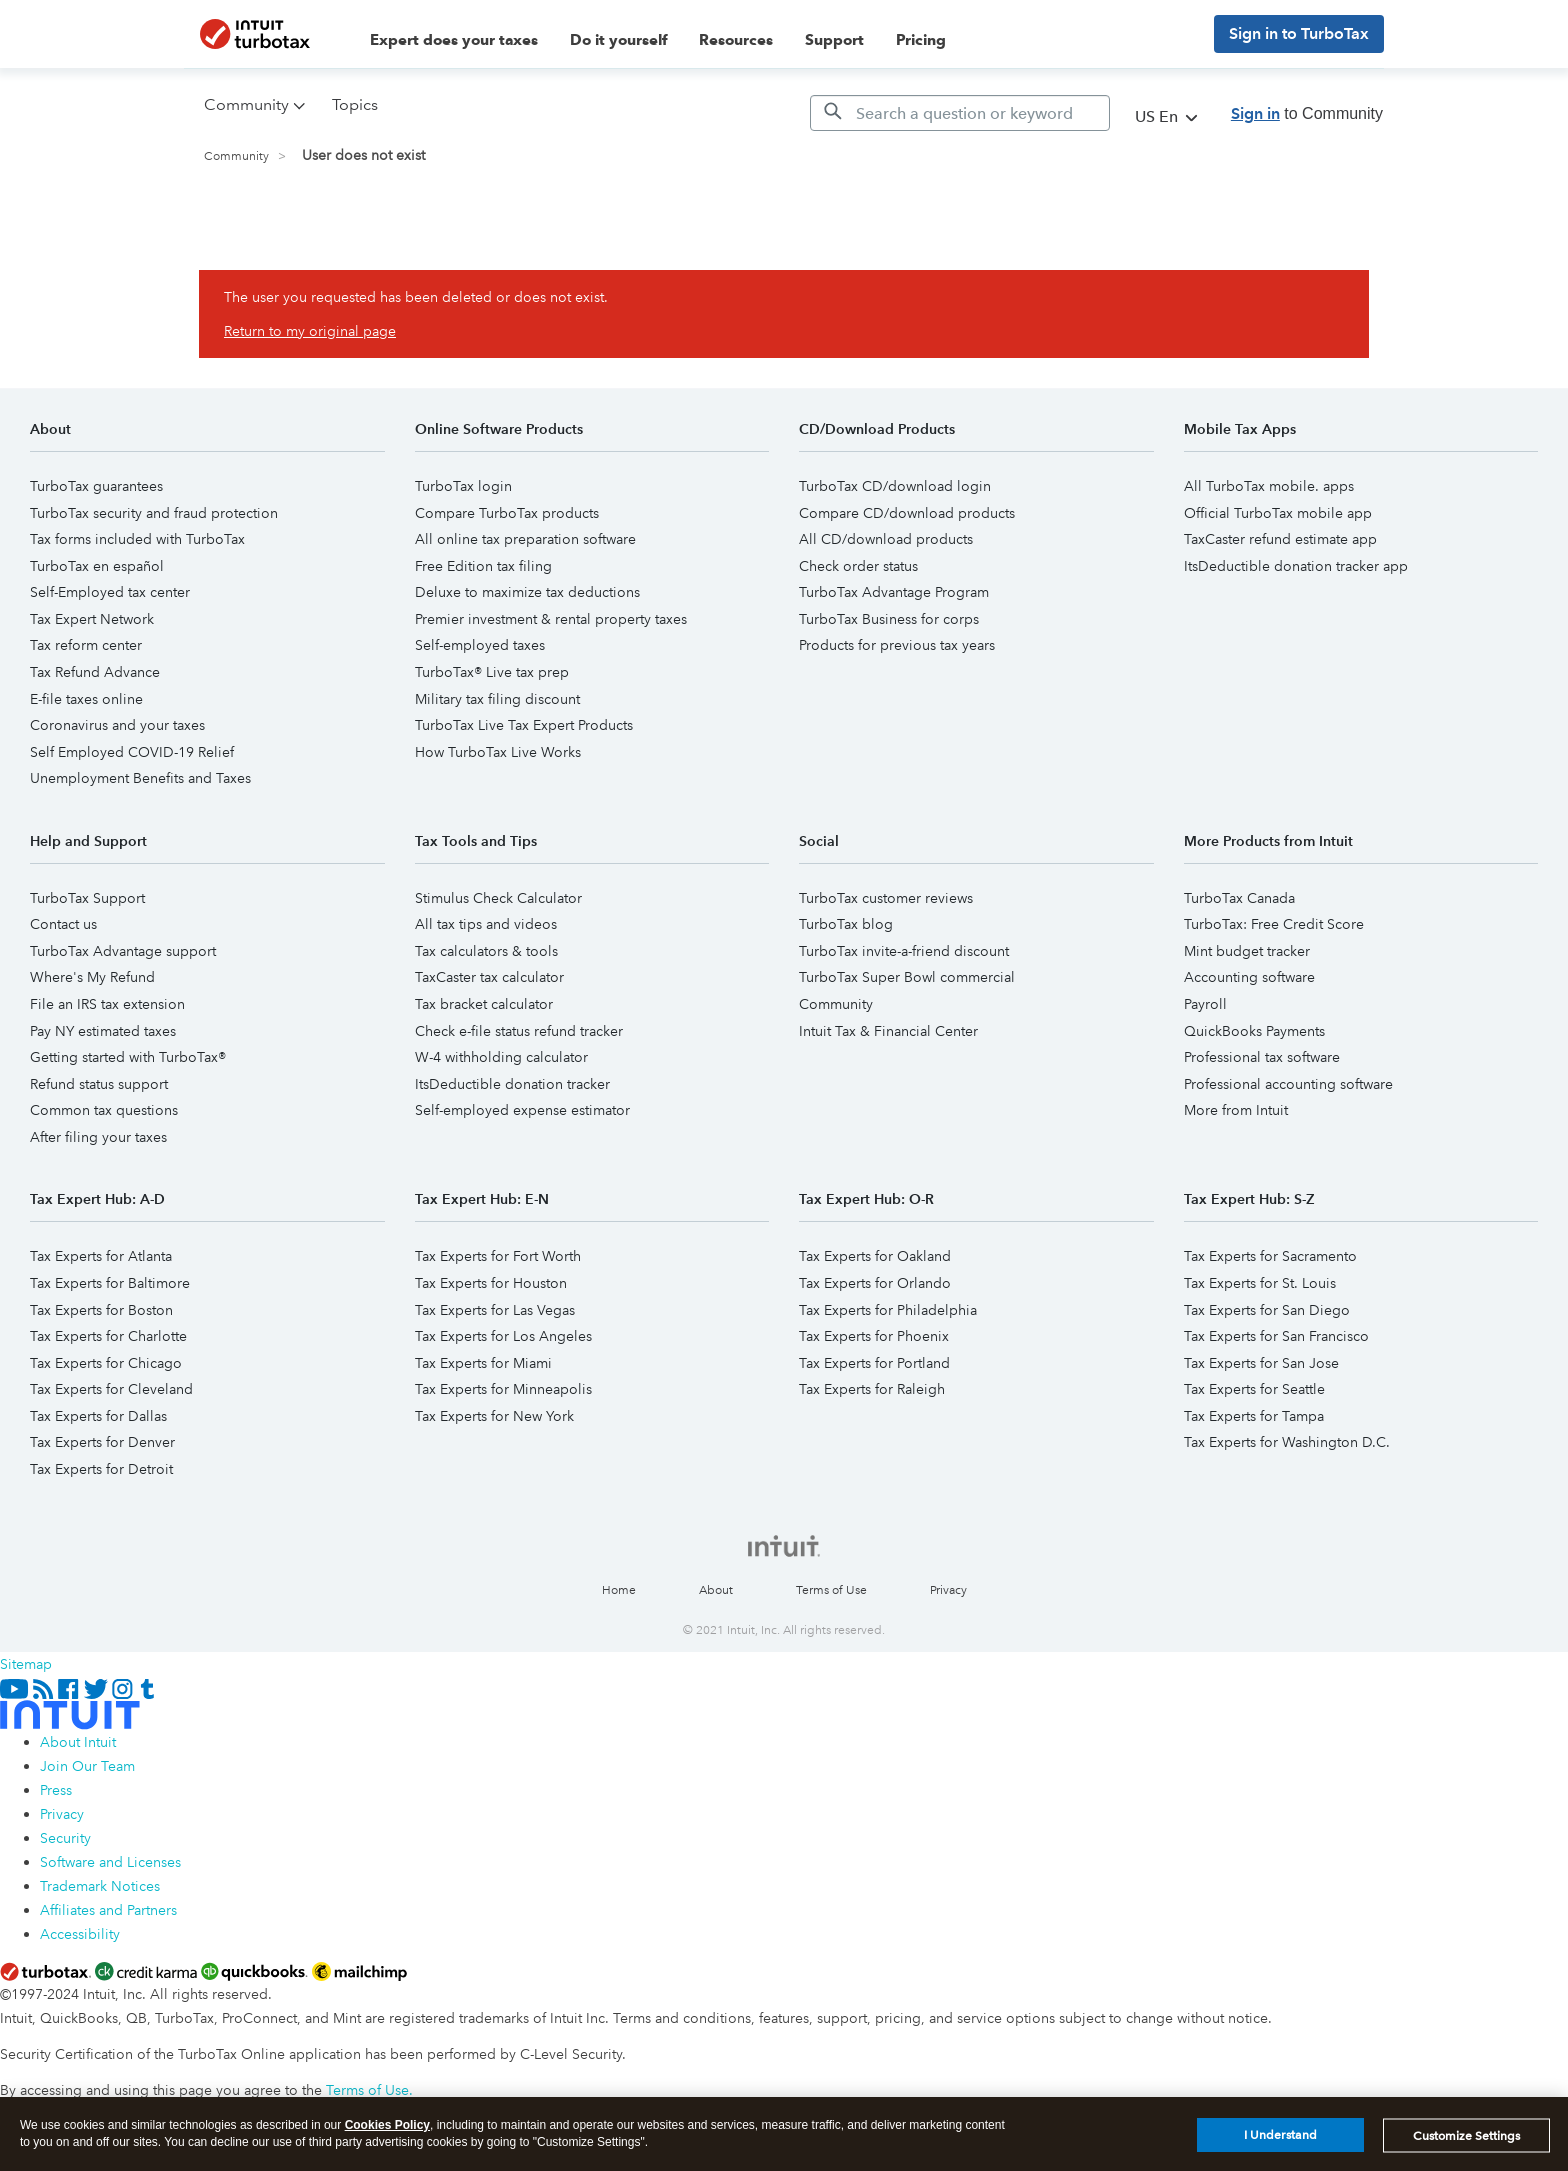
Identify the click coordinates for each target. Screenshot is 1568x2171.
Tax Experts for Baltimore (110, 1283)
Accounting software (1249, 977)
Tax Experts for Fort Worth (498, 1256)
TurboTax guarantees (96, 486)
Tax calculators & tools (486, 951)
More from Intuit (1236, 1110)
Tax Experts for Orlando (875, 1283)
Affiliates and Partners (108, 1910)
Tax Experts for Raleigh (872, 1389)
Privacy (948, 1590)
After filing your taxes (98, 1137)
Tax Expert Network (92, 619)
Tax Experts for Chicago (106, 1363)
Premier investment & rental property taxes (551, 619)
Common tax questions (104, 1110)
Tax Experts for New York (494, 1416)
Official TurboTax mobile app (1278, 513)
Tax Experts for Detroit (101, 1469)
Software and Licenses (110, 1862)
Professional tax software (1262, 1057)
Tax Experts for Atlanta (101, 1256)
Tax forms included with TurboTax (137, 539)
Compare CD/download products (907, 513)
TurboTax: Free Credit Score (1274, 924)
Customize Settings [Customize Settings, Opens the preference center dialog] (1466, 2141)
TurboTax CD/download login (895, 486)
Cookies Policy (387, 2130)
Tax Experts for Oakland (875, 1256)
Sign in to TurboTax (1299, 33)
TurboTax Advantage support (123, 951)
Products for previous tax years (897, 645)
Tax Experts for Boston (101, 1310)
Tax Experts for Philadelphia (888, 1310)
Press (56, 1790)
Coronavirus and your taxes (117, 725)
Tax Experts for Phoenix (874, 1336)
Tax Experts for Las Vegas (495, 1310)
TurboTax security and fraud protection (154, 513)
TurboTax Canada (1239, 898)
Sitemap (26, 1664)
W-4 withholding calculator (501, 1057)
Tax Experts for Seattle (1254, 1389)
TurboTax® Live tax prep (492, 672)
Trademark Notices (100, 1886)
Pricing (921, 40)
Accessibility (80, 1934)
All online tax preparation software (525, 539)
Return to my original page (310, 331)
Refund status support (99, 1084)
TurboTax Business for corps (889, 619)
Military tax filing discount (497, 699)
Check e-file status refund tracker (519, 1031)
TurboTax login (463, 486)
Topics (355, 104)
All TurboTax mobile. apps (1269, 486)
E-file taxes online (86, 699)
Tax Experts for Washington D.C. (1287, 1442)
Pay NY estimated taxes (103, 1031)
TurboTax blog (846, 924)
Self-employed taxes (480, 645)
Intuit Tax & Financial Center (888, 1031)
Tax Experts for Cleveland (111, 1389)
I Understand (1280, 2141)
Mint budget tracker (1247, 951)
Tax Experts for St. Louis (1260, 1283)
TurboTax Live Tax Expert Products (524, 725)
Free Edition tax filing (483, 566)
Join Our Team (87, 1766)
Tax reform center (86, 645)
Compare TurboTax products (507, 513)
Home (619, 1590)
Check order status (858, 566)
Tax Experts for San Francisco (1276, 1336)
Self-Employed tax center (110, 592)
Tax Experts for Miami (483, 1363)
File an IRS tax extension (107, 1004)
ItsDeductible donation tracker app (1296, 566)
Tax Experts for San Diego (1267, 1310)
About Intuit (78, 1742)
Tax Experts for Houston (491, 1283)
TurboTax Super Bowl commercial (907, 977)
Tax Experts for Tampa (1254, 1416)
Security (65, 1838)
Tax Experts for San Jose (1261, 1363)
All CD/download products (886, 539)
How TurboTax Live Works (498, 752)
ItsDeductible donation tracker (512, 1084)
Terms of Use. (369, 2090)
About (716, 1590)
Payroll (1205, 1004)
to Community (1307, 113)
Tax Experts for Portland (874, 1363)
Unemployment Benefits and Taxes (140, 778)
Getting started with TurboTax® (128, 1057)
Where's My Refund (92, 977)
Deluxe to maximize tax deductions (527, 592)
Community (236, 156)
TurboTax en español (97, 566)
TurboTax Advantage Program (894, 592)
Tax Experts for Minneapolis (503, 1389)
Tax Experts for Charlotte (108, 1336)
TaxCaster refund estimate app (1280, 539)
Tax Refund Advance (95, 672)
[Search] (960, 113)
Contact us (63, 924)
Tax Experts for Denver (102, 1442)
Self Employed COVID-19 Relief (132, 752)
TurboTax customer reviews (886, 898)
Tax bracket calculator (484, 1004)
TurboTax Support (87, 898)
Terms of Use (831, 1590)
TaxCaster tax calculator (489, 977)
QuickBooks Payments (1254, 1031)
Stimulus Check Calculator (498, 898)
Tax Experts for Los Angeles (503, 1336)
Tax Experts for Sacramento (1270, 1256)
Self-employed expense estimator (522, 1110)
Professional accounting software (1288, 1084)
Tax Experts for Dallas (98, 1416)
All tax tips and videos (486, 924)
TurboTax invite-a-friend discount (904, 951)
